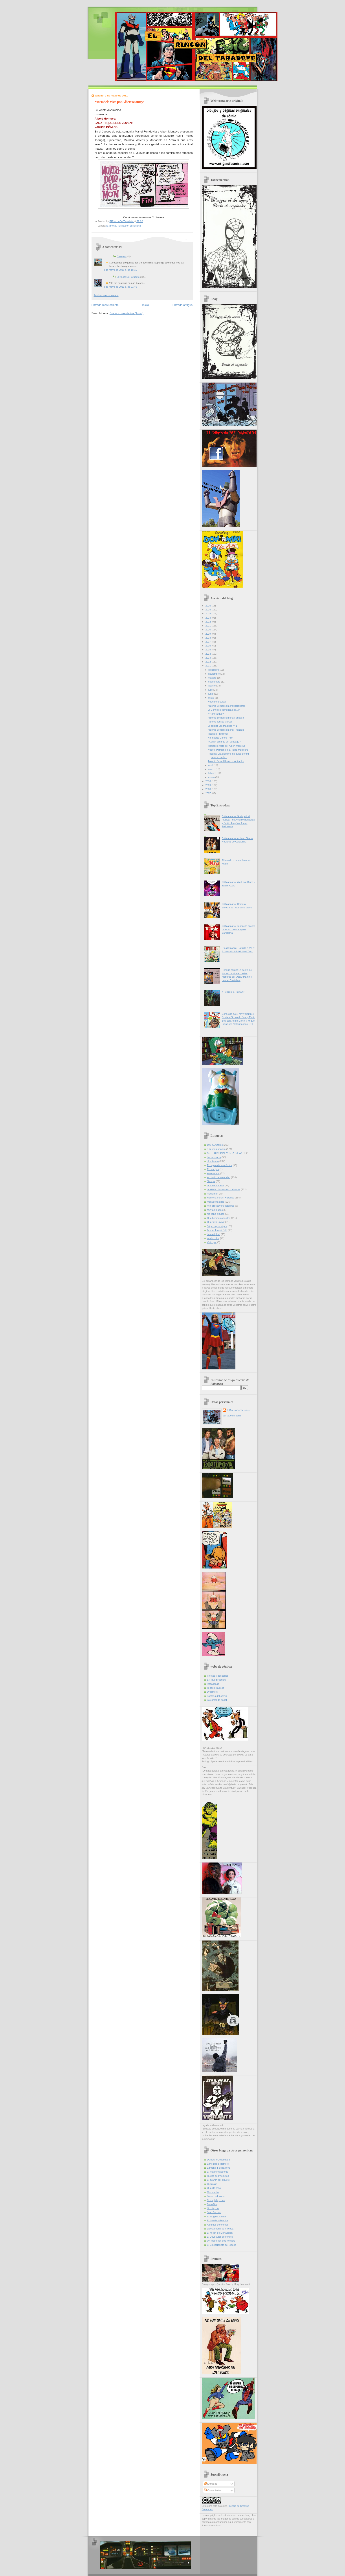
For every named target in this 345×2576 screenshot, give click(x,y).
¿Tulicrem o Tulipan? (233, 992)
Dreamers (212, 1691)
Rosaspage (213, 1684)
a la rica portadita (216, 1149)
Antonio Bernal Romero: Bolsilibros (226, 705)
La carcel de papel (217, 1700)
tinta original (213, 1234)
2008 (209, 789)
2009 (209, 785)
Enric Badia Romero (218, 2163)
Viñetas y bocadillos (217, 1675)
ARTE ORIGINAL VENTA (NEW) (224, 1153)
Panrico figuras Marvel (220, 721)
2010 (209, 781)
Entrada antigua (182, 305)
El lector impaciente (217, 2171)
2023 (209, 617)
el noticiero (213, 1161)
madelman (212, 1193)
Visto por (212, 1242)
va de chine (213, 1238)
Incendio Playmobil (218, 733)
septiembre (214, 681)
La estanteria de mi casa (220, 2228)
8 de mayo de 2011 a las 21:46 (120, 286)
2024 (209, 613)
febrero (212, 773)
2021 (209, 625)
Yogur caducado (215, 2196)
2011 (209, 665)
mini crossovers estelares (221, 1205)
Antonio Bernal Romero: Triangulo (226, 729)
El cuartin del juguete (218, 2179)
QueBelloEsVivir (216, 1222)
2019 (209, 633)
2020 (209, 629)
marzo (212, 769)
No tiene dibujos (215, 1214)
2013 (209, 657)
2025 (209, 609)
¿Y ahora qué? (216, 713)
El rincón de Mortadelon (220, 2232)
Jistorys (211, 1181)
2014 (209, 653)
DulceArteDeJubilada (218, 2159)
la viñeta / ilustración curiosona (123, 225)
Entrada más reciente (105, 305)
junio (211, 693)
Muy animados (215, 1210)
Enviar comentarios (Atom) (126, 313)
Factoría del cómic (217, 1696)
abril (211, 765)
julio (210, 689)
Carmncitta (213, 2192)
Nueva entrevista (217, 701)
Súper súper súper (217, 1226)
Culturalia (212, 2184)
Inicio (145, 305)
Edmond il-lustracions (218, 2167)
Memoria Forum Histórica (220, 1197)
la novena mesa (215, 1185)
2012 (209, 661)
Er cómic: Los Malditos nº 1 (222, 725)
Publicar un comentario (106, 295)
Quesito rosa (214, 2188)
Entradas (210, 2483)
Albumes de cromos (218, 2224)
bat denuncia (214, 1157)
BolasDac (212, 2204)
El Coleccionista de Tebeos (221, 2245)
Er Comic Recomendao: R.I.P (224, 709)
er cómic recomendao (218, 1177)
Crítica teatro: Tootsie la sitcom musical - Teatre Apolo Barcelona (238, 929)
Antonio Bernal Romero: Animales (226, 761)
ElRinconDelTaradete (128, 277)
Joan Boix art (214, 2212)
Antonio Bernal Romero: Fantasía (226, 717)
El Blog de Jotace (216, 2216)
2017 (209, 641)
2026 (209, 605)
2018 (209, 637)
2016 (209, 645)
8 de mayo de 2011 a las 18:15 (120, 270)
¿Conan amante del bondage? (224, 741)
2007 (209, 793)
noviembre (214, 673)
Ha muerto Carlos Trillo (220, 737)
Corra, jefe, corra (216, 2200)
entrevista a (213, 1173)
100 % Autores (215, 1145)
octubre (212, 677)
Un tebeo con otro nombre (221, 2240)
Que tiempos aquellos (219, 1218)
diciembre (214, 669)
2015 (209, 649)
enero (211, 777)
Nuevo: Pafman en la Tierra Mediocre (228, 749)
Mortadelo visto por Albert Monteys (226, 745)
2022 (209, 621)
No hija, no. (213, 2208)
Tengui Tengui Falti (217, 1230)
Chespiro (122, 256)
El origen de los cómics (219, 1165)
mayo (211, 697)
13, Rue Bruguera (216, 1679)
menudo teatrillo (215, 1201)
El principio (213, 1169)
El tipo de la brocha (217, 2220)
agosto (212, 685)
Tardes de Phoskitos (218, 2176)
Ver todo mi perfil (232, 1415)
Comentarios (212, 2490)
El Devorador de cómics (220, 2236)
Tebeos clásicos (215, 1687)
